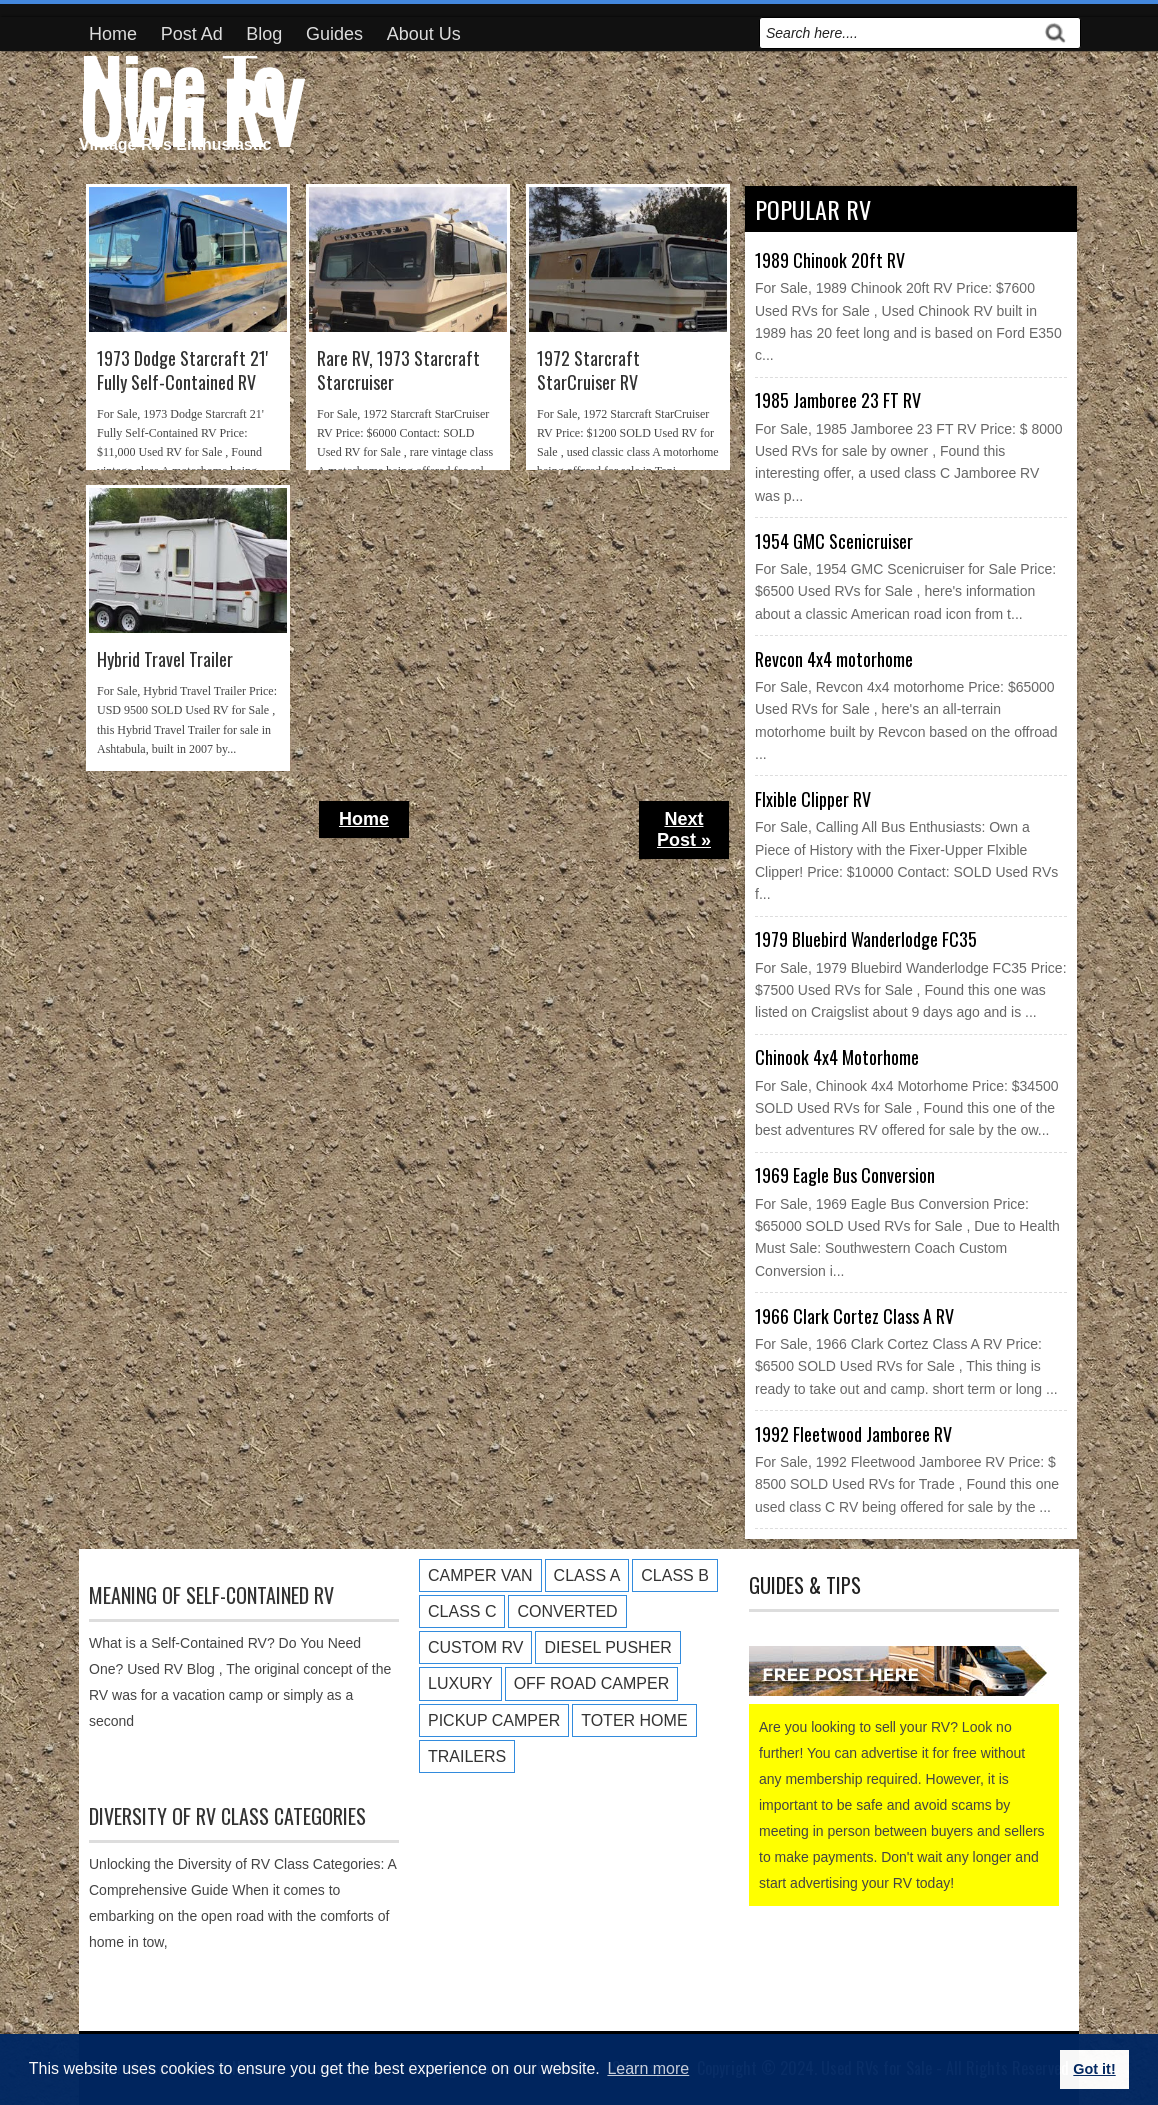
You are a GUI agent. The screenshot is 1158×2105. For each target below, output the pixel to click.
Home (113, 34)
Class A (587, 1575)
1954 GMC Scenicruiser (834, 541)
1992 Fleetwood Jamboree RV (853, 1434)
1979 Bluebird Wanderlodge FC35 (866, 939)
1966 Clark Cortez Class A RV (854, 1316)
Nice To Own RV (191, 96)
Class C (462, 1611)
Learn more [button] (648, 2068)
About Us (424, 34)
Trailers (467, 1756)
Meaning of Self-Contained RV (211, 1595)
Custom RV (475, 1647)
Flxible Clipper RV (813, 799)
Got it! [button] (1094, 2069)
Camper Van (480, 1575)
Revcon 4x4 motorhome (834, 659)
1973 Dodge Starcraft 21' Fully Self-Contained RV (182, 370)
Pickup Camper (494, 1720)
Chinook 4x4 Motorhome (837, 1057)
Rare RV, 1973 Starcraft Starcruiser (398, 370)
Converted (567, 1611)
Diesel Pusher (607, 1647)
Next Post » (684, 829)
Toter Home (634, 1720)
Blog (264, 34)
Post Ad (192, 34)
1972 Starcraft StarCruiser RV (588, 370)
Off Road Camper (592, 1683)
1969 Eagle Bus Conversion (845, 1175)
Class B (675, 1575)
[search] (898, 33)
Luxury (460, 1683)
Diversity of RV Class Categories (227, 1816)
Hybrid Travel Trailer (165, 659)
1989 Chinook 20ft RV (830, 260)
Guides (334, 34)
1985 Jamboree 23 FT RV (838, 400)
